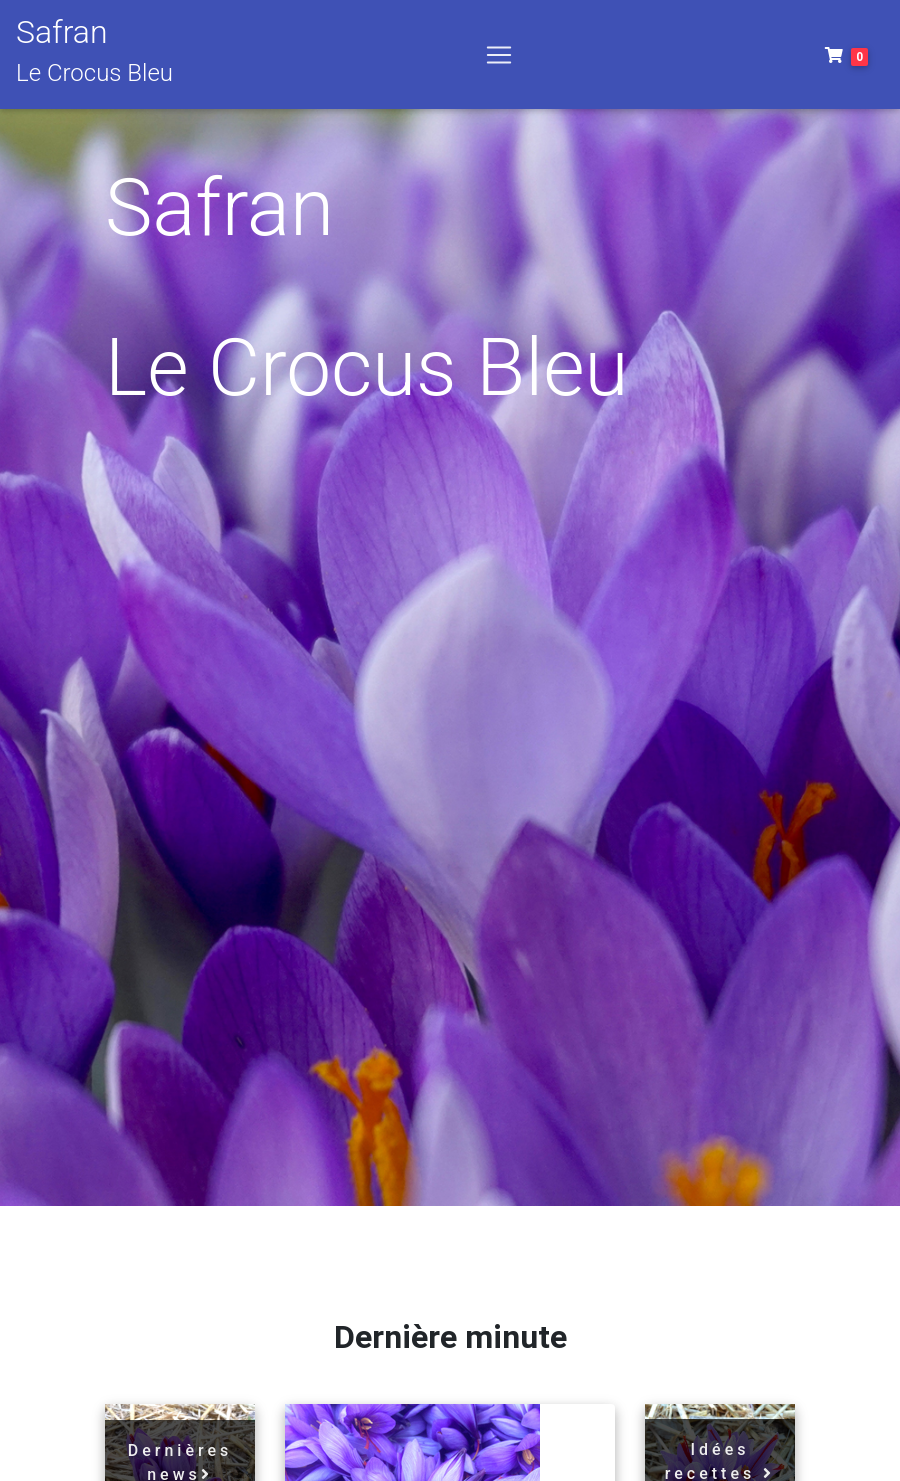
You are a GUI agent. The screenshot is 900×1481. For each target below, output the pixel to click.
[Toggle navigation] (499, 59)
